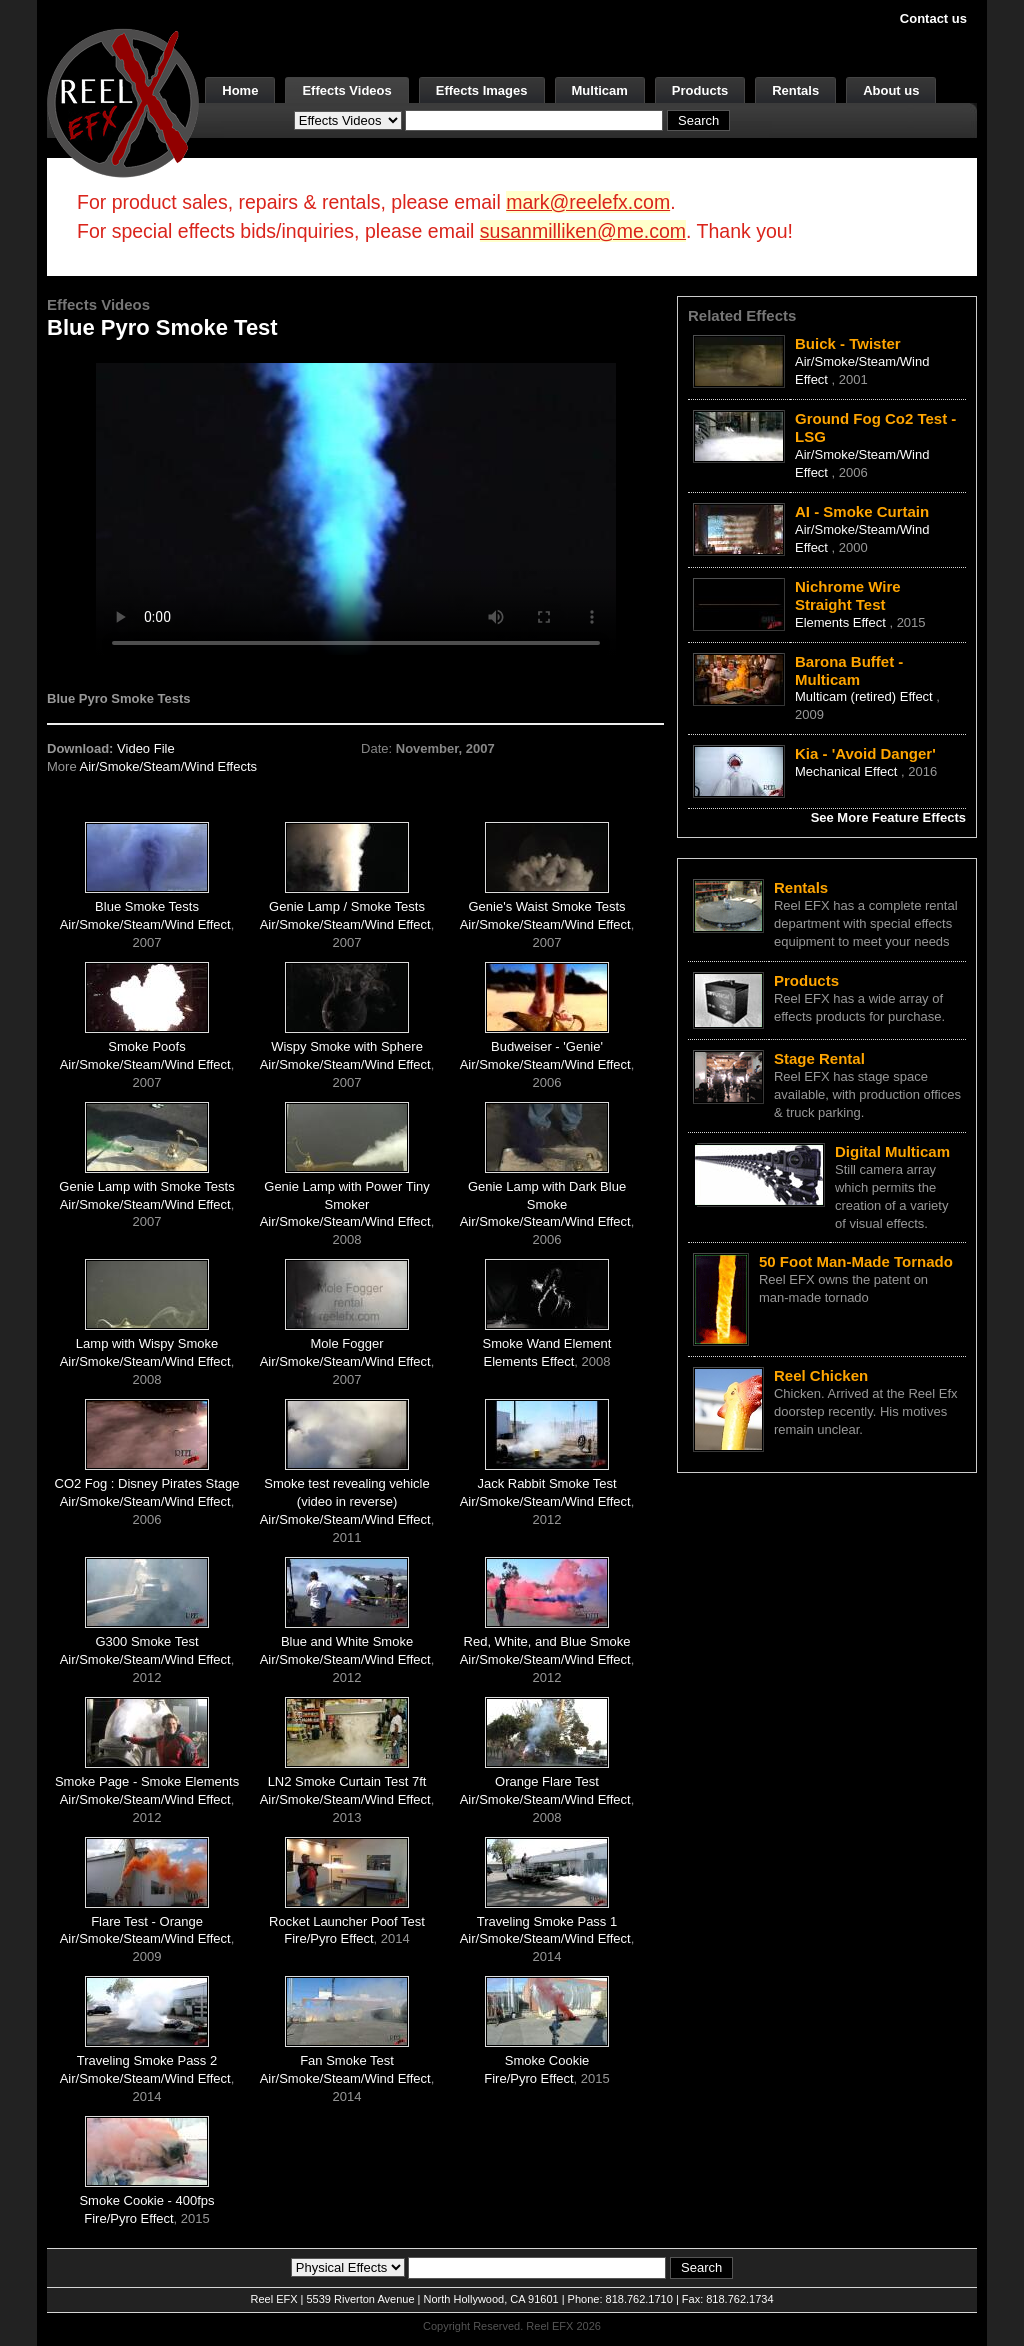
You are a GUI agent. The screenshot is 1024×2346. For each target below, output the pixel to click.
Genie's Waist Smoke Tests (546, 906)
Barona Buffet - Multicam (849, 670)
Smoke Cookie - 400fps (146, 2200)
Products (700, 90)
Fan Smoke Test (347, 2060)
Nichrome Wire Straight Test (848, 595)
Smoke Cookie (547, 2060)
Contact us (933, 18)
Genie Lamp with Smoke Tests (146, 1186)
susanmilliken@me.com (583, 231)
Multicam (600, 90)
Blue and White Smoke (347, 1641)
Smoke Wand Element (547, 1343)
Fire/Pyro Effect (328, 1938)
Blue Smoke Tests (147, 906)
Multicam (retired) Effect (865, 696)
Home (240, 90)
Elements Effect (529, 1361)
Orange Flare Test (547, 1781)
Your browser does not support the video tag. (356, 508)
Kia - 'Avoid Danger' (865, 753)
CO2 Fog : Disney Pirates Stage (147, 1483)
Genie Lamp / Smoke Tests (347, 906)
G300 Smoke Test (146, 1641)
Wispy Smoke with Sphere (347, 1046)
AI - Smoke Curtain (862, 511)
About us (891, 90)
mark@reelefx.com (588, 202)
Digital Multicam (892, 1151)
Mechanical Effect (848, 771)
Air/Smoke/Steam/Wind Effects (169, 766)
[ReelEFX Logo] (123, 101)
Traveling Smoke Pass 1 (547, 1921)
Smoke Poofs (146, 1046)
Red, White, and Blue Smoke (547, 1641)
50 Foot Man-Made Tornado (856, 1261)
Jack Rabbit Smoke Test (546, 1483)
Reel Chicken (821, 1375)
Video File (146, 748)
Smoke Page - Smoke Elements (147, 1781)
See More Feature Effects (888, 817)
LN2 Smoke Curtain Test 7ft (347, 1781)
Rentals (795, 90)
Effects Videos (346, 90)
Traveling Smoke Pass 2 (147, 2060)
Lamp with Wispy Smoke (147, 1343)
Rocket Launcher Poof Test (347, 1921)
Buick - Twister (848, 343)
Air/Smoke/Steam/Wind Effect (145, 924)
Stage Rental (819, 1058)
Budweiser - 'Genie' (547, 1046)
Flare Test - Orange (147, 1921)
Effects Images (482, 90)
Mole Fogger (347, 1343)
